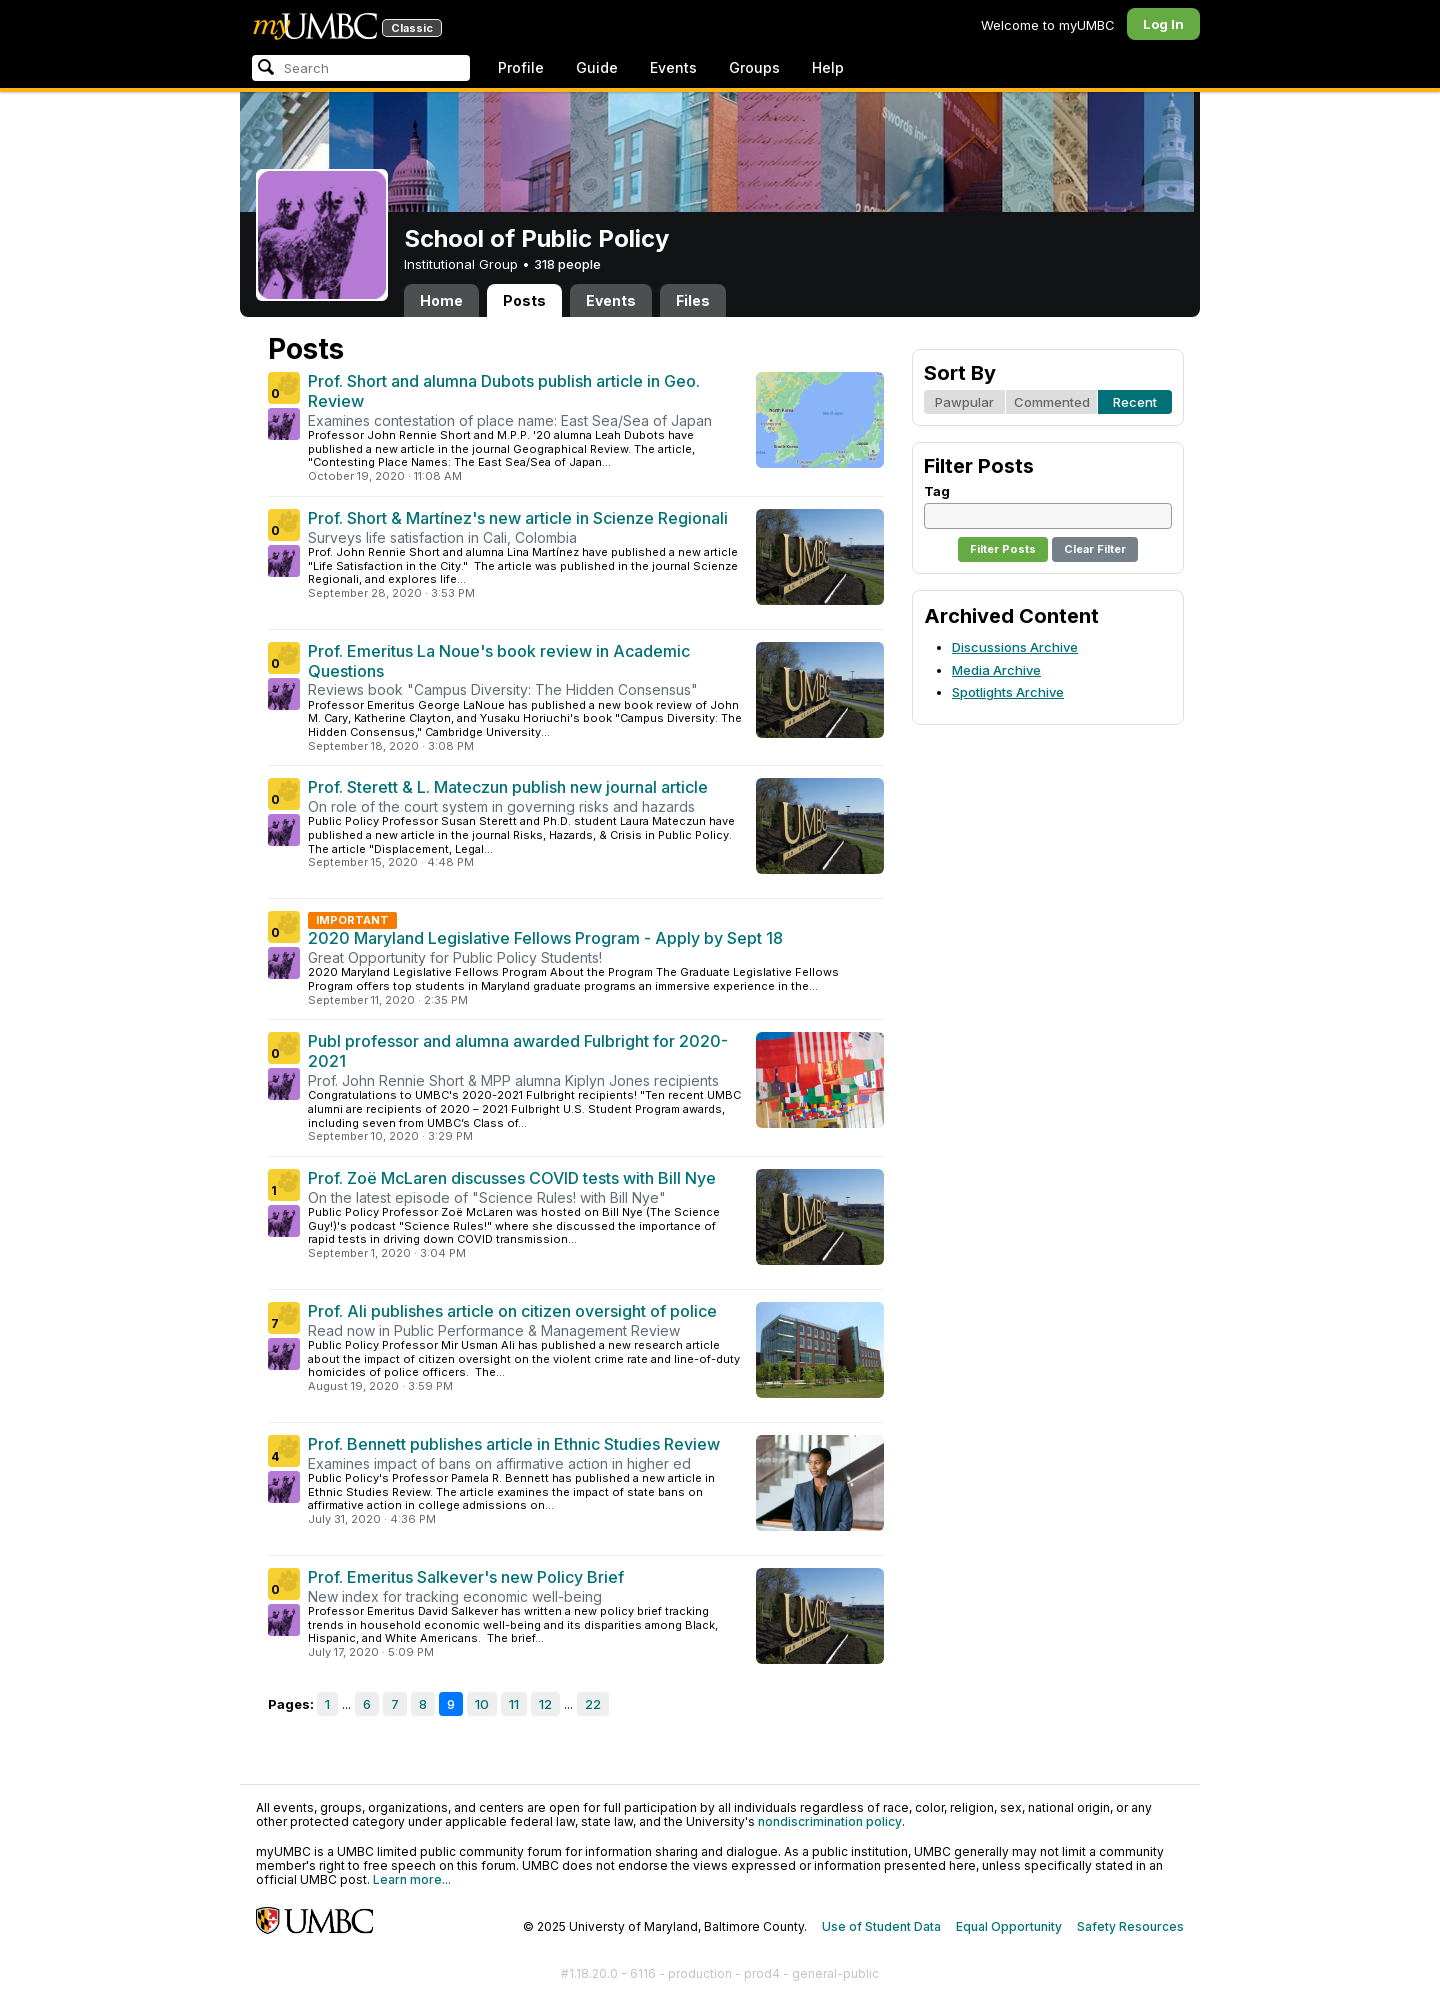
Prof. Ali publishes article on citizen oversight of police (512, 1311)
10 (482, 1704)
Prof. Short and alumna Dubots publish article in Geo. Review (504, 391)
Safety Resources (1130, 1926)
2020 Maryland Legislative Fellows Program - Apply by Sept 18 (545, 938)
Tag (937, 491)
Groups (754, 67)
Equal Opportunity (1009, 1926)
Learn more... (412, 1879)
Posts (524, 300)
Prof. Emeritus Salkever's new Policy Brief (466, 1577)
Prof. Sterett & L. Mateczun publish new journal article (508, 787)
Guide (597, 67)
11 (514, 1704)
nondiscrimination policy (830, 1821)
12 (545, 1704)
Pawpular (964, 402)
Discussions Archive (1015, 647)
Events (673, 67)
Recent (1135, 402)
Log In (1163, 24)
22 (593, 1704)
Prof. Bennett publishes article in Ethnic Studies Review (514, 1444)
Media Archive (996, 670)
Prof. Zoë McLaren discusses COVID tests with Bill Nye (512, 1178)
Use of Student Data (881, 1926)
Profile (521, 67)
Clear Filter (1095, 549)
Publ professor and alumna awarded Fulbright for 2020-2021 (518, 1051)
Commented (1052, 402)
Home (441, 300)
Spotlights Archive (1008, 692)
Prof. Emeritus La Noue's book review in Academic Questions (499, 661)
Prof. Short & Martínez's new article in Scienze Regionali (518, 518)
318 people (567, 264)
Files (693, 300)
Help (828, 67)
